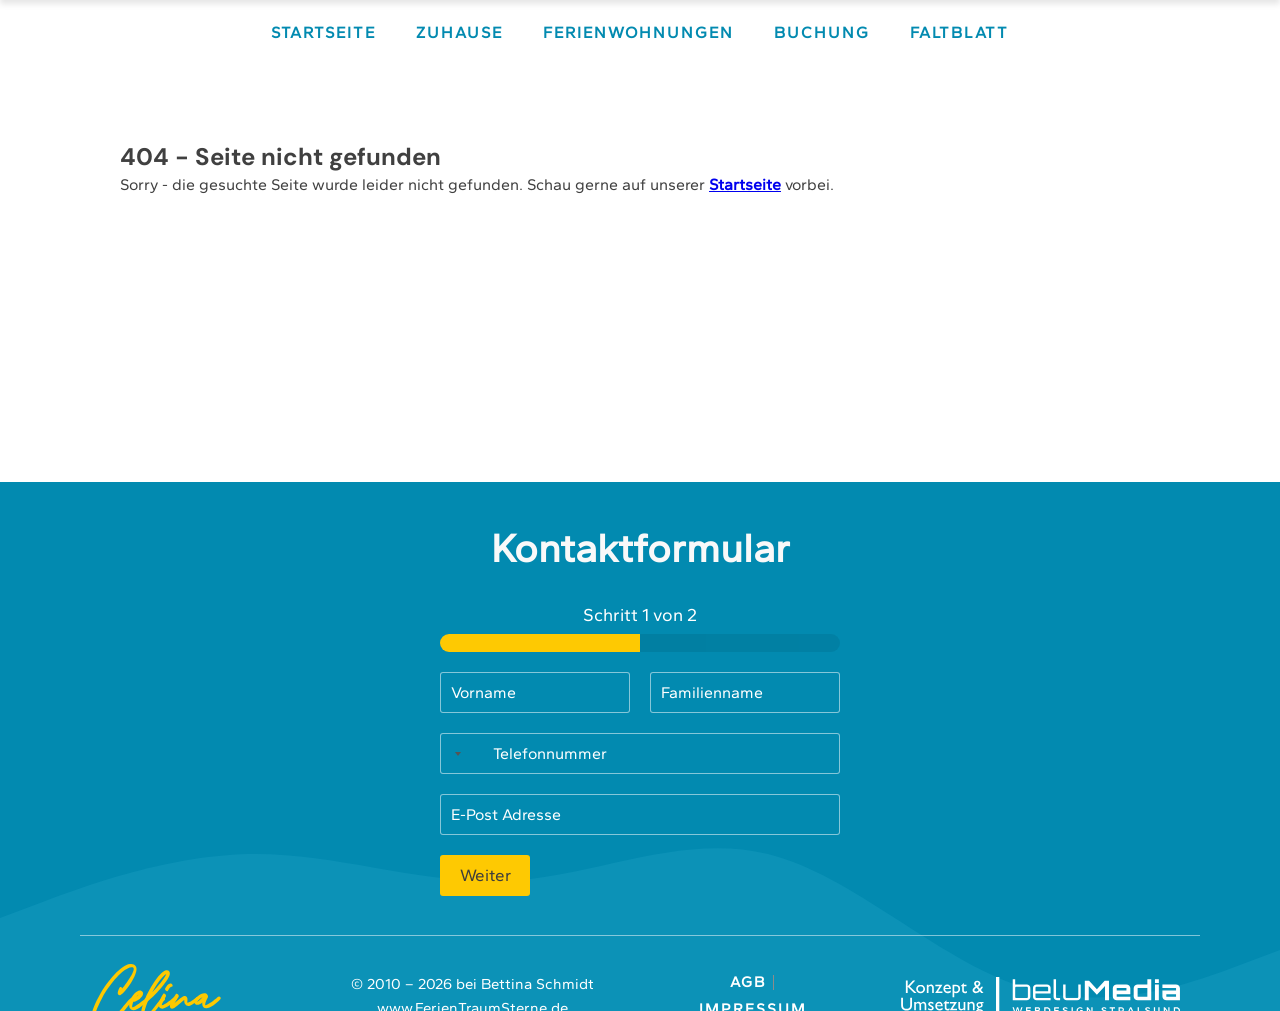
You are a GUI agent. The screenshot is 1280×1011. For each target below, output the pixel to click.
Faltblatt (959, 32)
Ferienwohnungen (638, 32)
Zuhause (459, 32)
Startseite (323, 32)
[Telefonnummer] (640, 753)
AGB (752, 982)
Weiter (485, 875)
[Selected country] (454, 753)
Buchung (822, 32)
